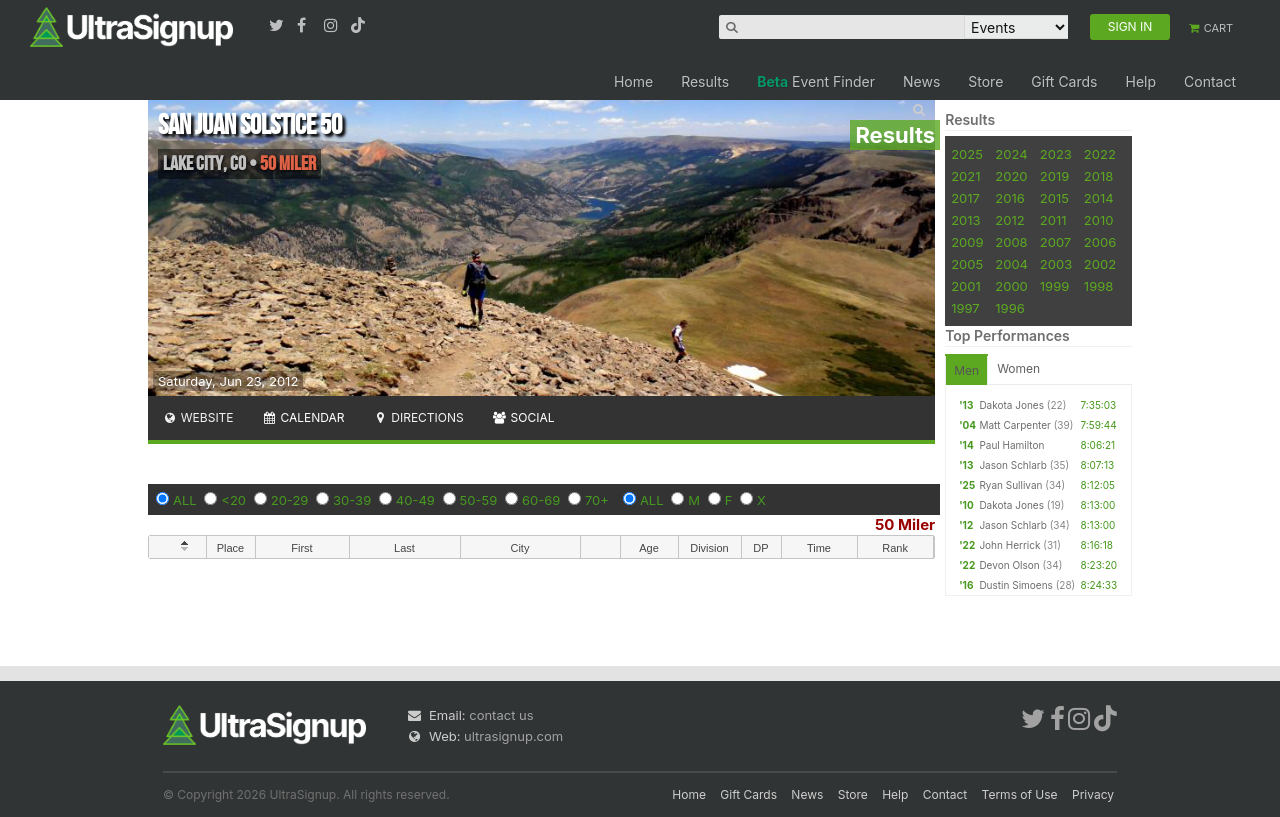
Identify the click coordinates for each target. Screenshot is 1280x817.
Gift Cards (1064, 81)
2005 (967, 264)
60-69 (541, 500)
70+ (597, 500)
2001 (966, 286)
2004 (1011, 264)
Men (966, 370)
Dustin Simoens (1015, 585)
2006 (1100, 242)
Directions (417, 417)
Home (633, 81)
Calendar (303, 417)
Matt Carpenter (1014, 425)
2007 (1055, 242)
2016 (1009, 198)
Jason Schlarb (1012, 465)
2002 (1100, 264)
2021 (965, 176)
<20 (233, 500)
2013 (965, 220)
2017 (965, 198)
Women (1018, 368)
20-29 (290, 500)
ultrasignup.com (513, 736)
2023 (1056, 154)
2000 (1011, 286)
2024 (1011, 154)
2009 (967, 242)
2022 (1100, 154)
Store (985, 81)
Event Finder (816, 81)
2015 (1054, 198)
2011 (1053, 220)
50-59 (479, 500)
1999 (1054, 286)
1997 (965, 308)
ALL (185, 500)
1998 (1098, 286)
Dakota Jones (1011, 405)
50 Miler (905, 524)
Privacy (1093, 794)
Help (1140, 81)
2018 (1098, 176)
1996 (1009, 308)
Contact (1210, 81)
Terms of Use (1020, 794)
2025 (967, 154)
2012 (1009, 220)
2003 (1056, 264)
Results (705, 81)
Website (198, 417)
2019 (1054, 176)
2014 (1099, 198)
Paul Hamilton (1011, 445)
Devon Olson (1009, 565)
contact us (501, 715)
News (921, 81)
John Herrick (1009, 545)
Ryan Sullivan (1010, 485)
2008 (1011, 242)
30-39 (352, 500)
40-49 (415, 500)
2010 (1099, 220)
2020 (1011, 176)
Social (523, 417)
